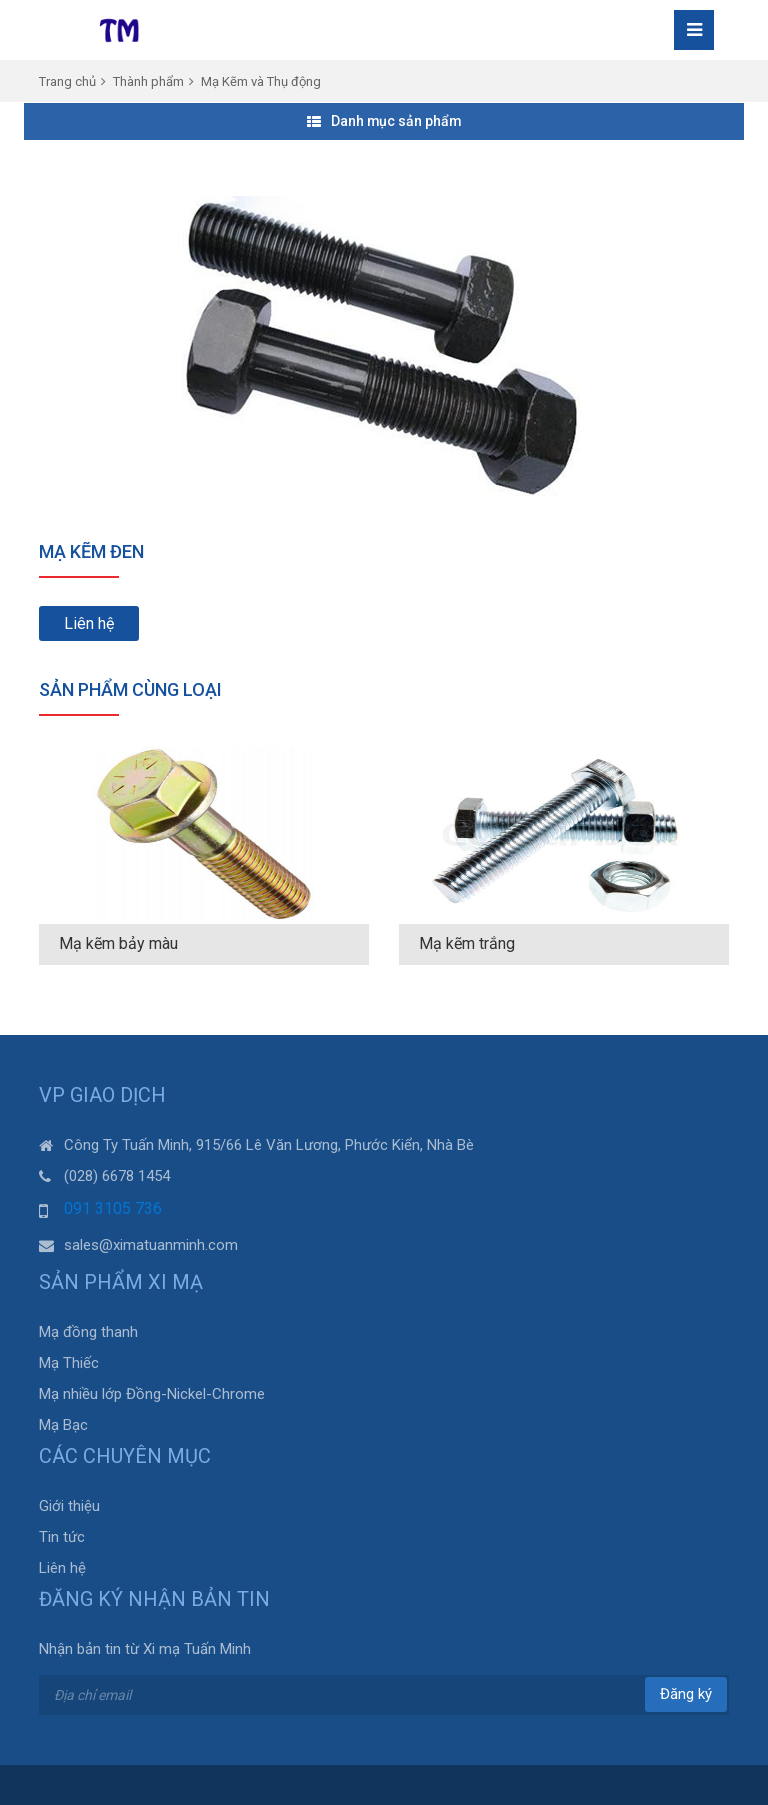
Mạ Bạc (63, 1425)
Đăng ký (686, 1694)
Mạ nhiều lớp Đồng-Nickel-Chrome (152, 1394)
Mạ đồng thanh (88, 1332)
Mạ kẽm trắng (467, 943)
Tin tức (62, 1537)
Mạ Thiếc (69, 1363)
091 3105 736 (113, 1208)
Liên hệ (89, 623)
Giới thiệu (69, 1506)
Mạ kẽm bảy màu (118, 943)
